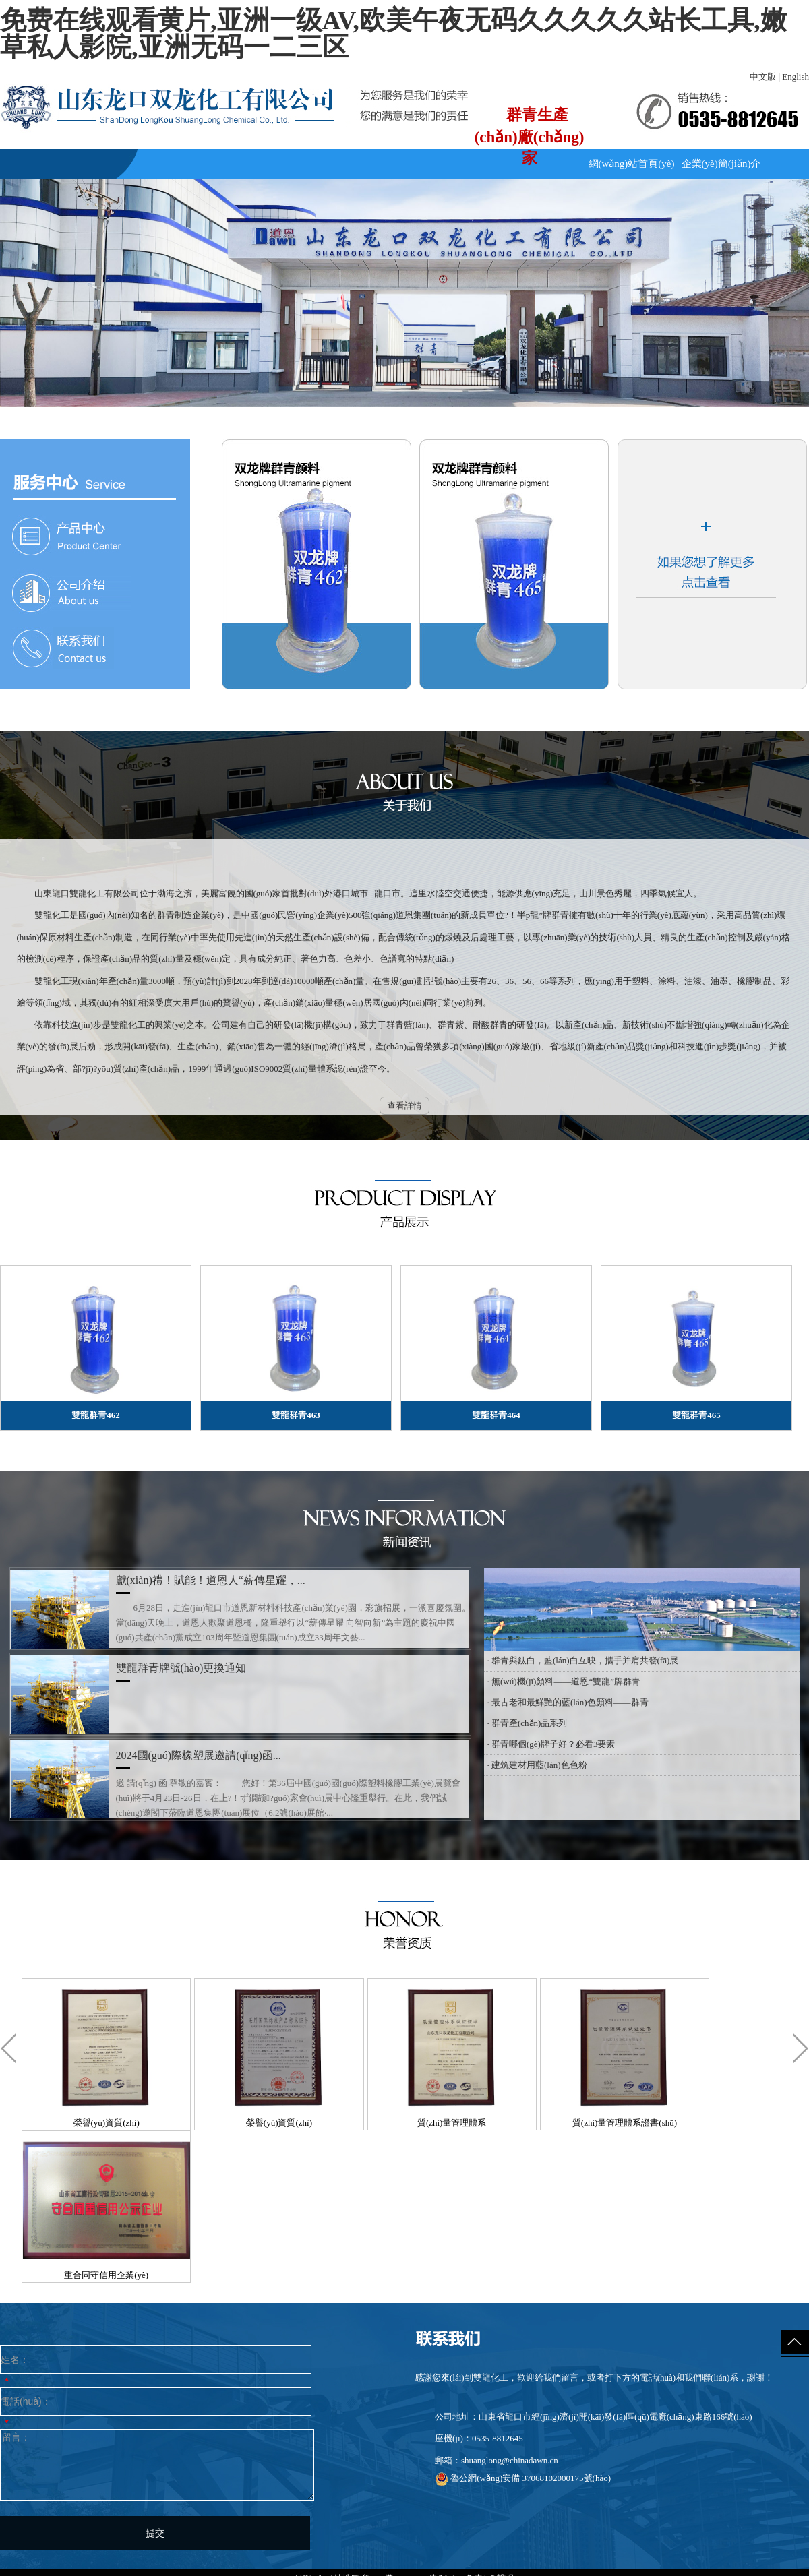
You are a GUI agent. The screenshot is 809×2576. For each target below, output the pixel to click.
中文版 (763, 76)
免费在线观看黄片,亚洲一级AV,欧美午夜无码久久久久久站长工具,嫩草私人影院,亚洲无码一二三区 (393, 33)
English (795, 76)
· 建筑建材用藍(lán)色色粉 (537, 1765)
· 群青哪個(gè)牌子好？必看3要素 (551, 1744)
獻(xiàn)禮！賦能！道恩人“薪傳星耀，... (210, 1580)
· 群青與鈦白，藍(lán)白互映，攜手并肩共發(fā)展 (583, 1660)
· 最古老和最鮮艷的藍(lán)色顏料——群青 (568, 1702)
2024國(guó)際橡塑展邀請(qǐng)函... (198, 1755)
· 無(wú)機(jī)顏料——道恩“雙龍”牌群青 (563, 1681)
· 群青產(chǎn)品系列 (527, 1723)
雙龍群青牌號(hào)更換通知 (181, 1668)
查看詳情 (404, 1106)
